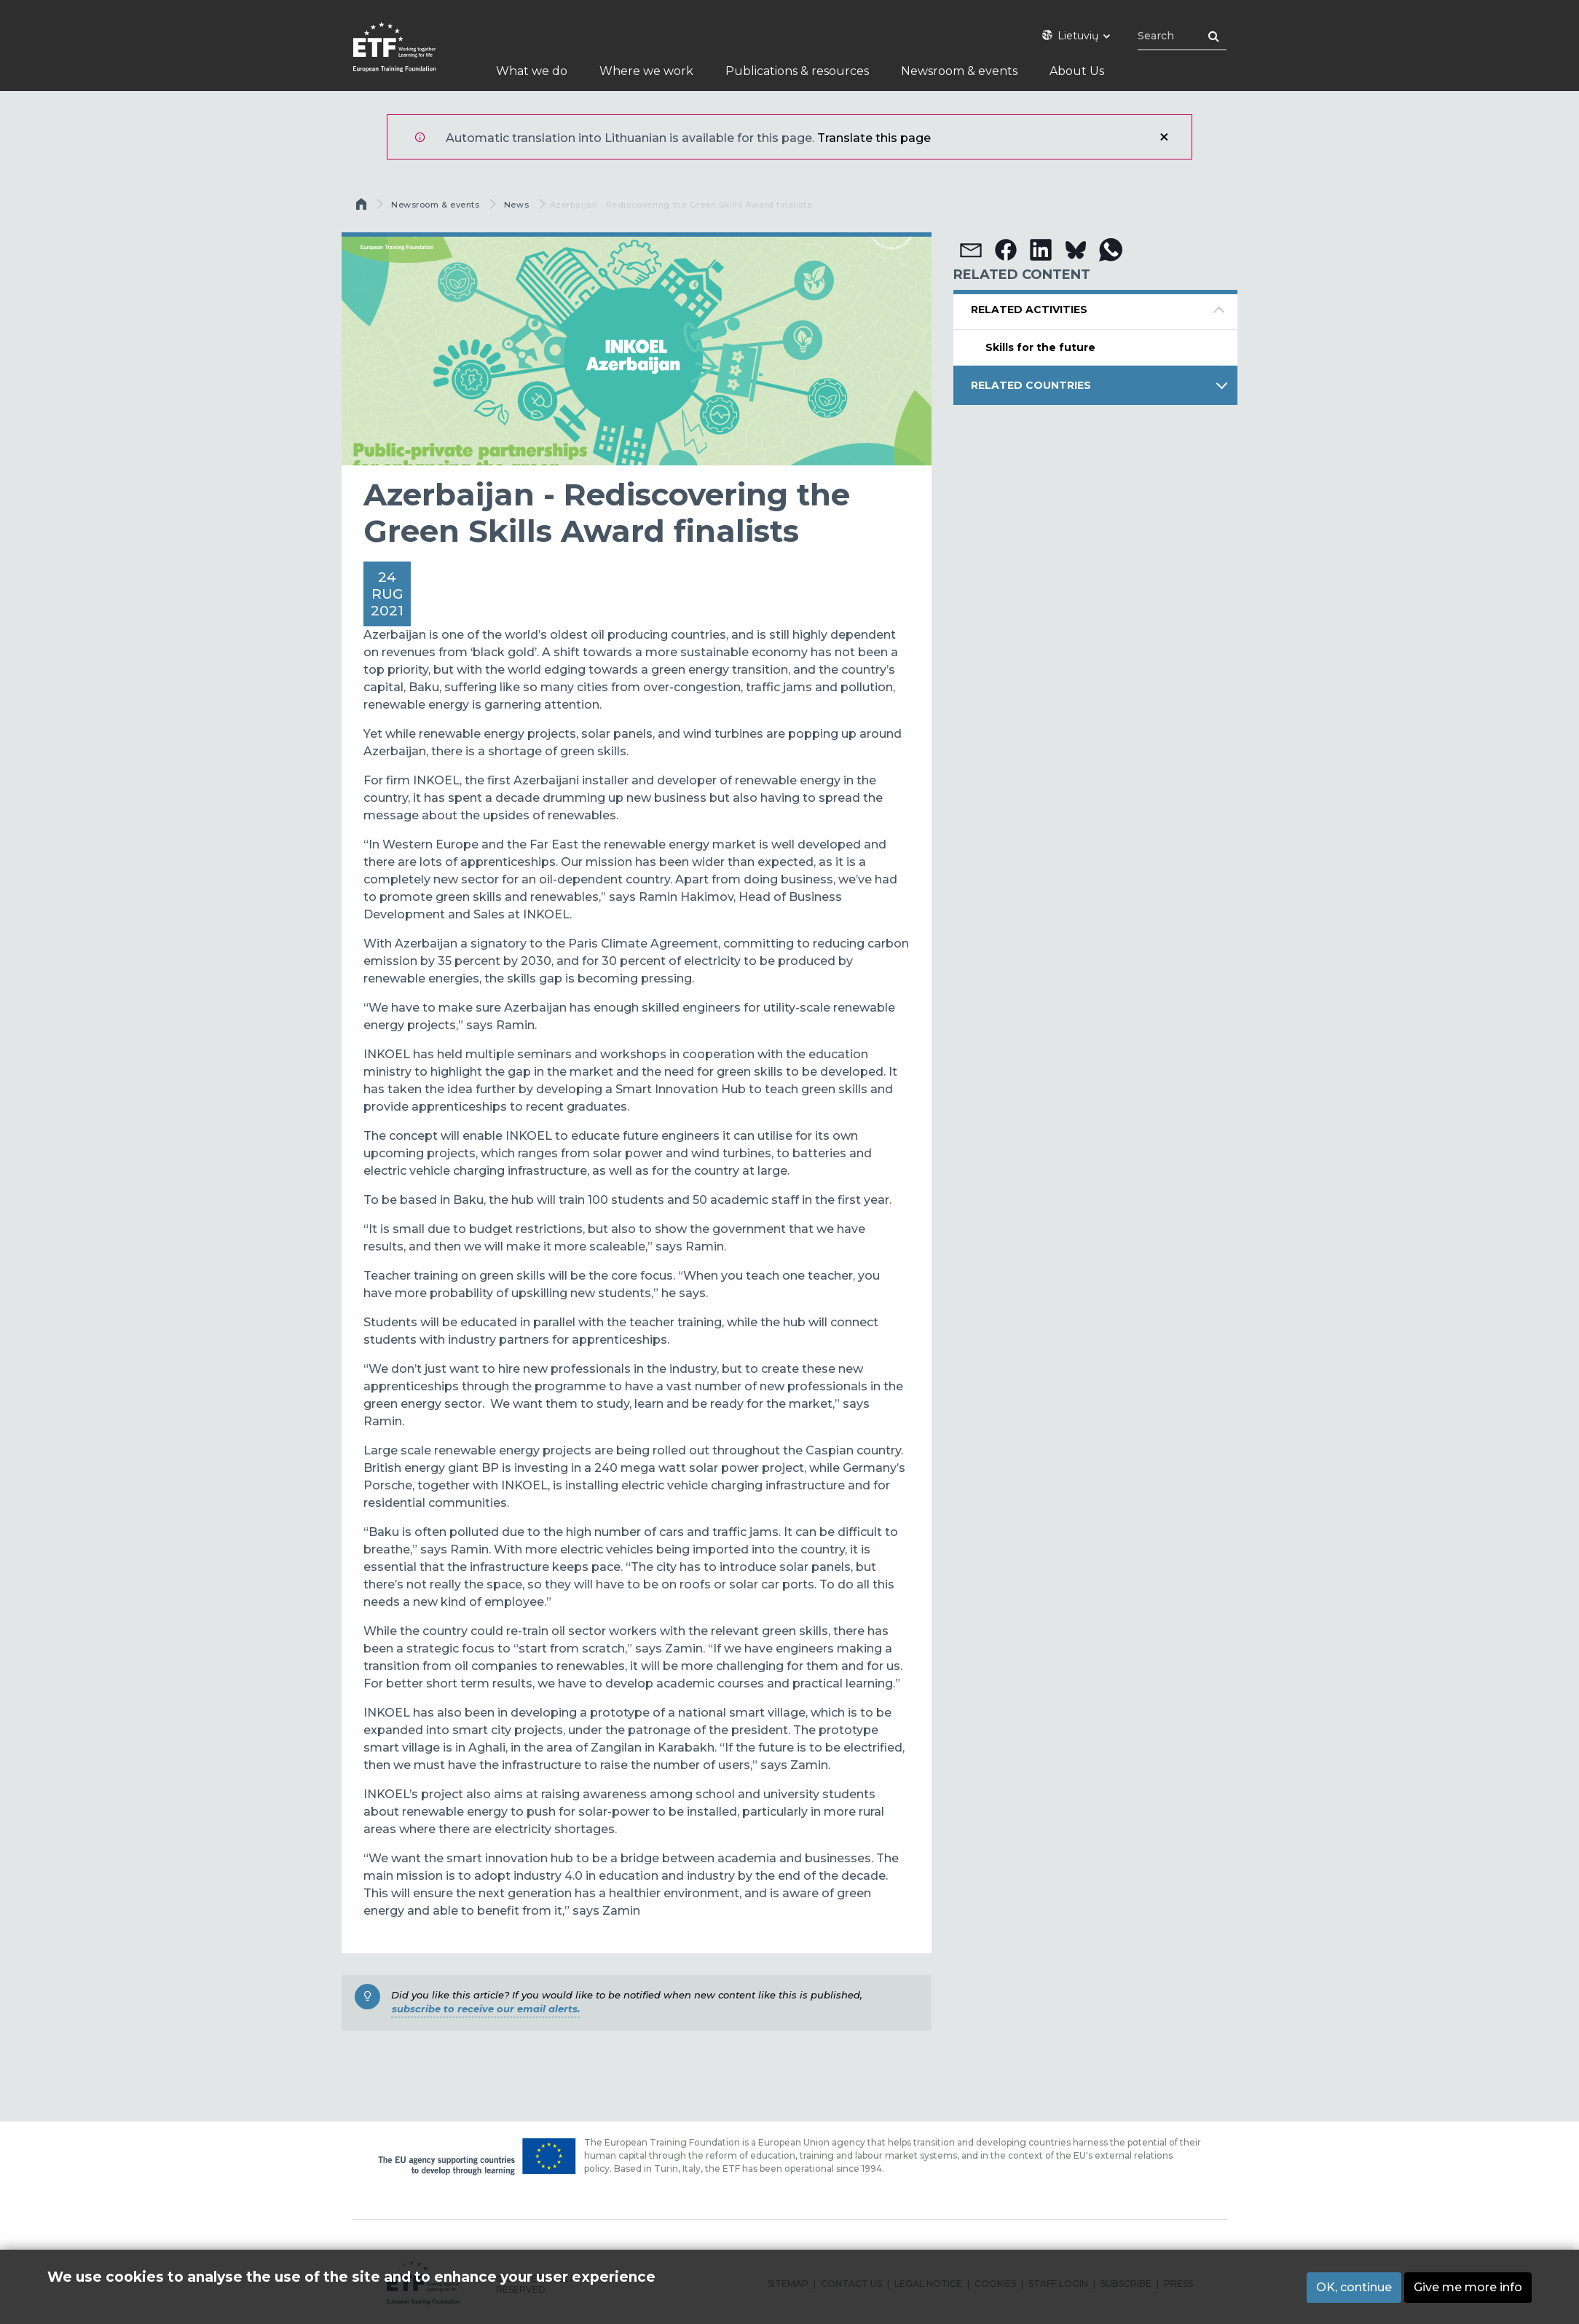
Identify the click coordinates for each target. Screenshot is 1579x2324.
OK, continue (1354, 2287)
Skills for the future (1040, 347)
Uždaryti (1164, 137)
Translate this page (874, 138)
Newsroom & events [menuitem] (959, 71)
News (516, 205)
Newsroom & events (435, 205)
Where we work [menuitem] (646, 71)
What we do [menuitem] (531, 71)
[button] (970, 249)
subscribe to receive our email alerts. (486, 2008)
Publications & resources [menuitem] (797, 71)
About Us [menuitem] (1077, 71)
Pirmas (363, 207)
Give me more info (1468, 2287)
